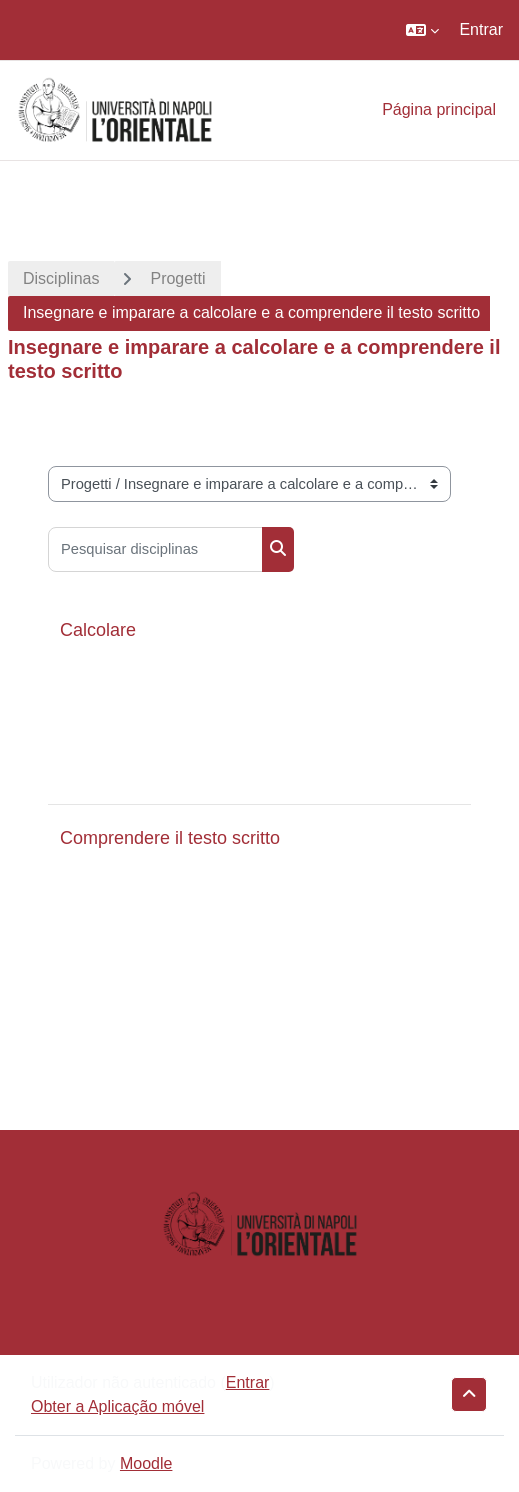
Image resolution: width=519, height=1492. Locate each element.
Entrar (481, 29)
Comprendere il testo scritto (170, 838)
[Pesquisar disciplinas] (155, 549)
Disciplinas (61, 278)
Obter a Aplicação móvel (117, 1406)
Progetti (177, 278)
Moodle (146, 1463)
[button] (422, 30)
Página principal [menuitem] (439, 109)
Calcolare (98, 630)
